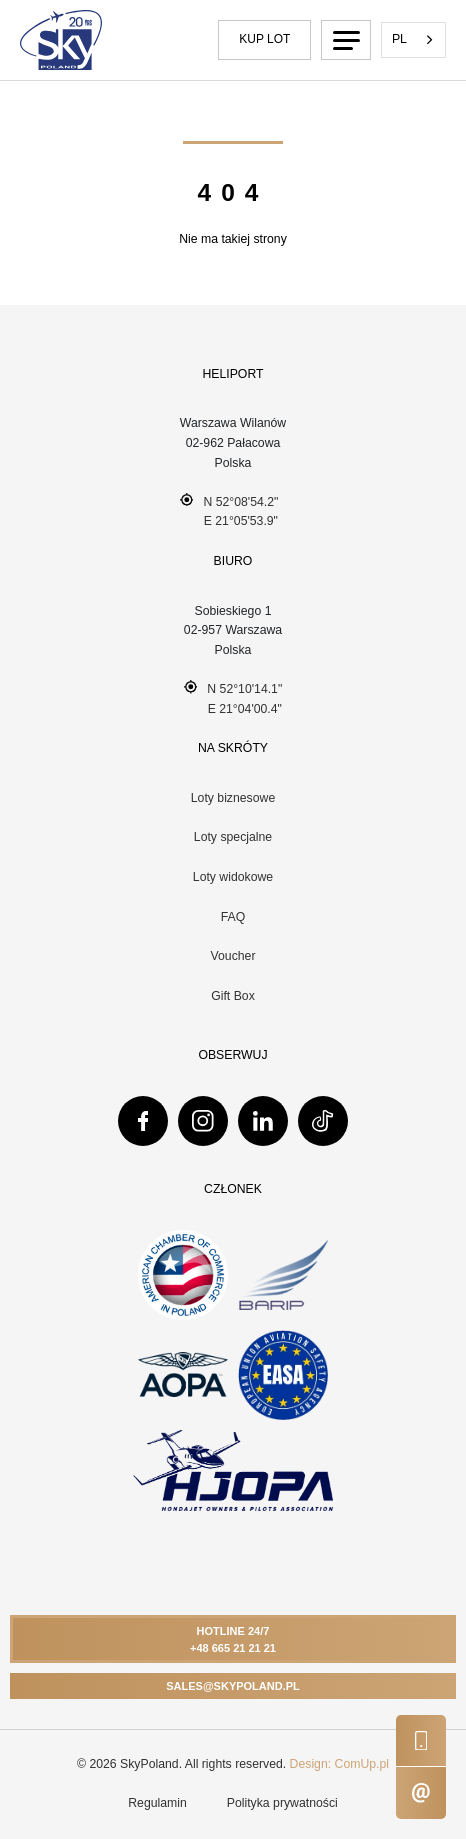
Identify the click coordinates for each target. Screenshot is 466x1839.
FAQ (233, 917)
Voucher (233, 956)
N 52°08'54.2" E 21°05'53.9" (229, 511)
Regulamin (157, 1803)
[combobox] (413, 40)
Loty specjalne (233, 837)
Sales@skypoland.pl (233, 1686)
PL (399, 39)
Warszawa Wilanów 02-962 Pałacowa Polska (233, 442)
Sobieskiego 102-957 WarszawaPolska (233, 630)
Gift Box (233, 996)
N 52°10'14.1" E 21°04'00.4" (233, 698)
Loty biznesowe (233, 798)
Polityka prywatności (282, 1803)
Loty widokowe (233, 877)
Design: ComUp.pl (339, 1764)
